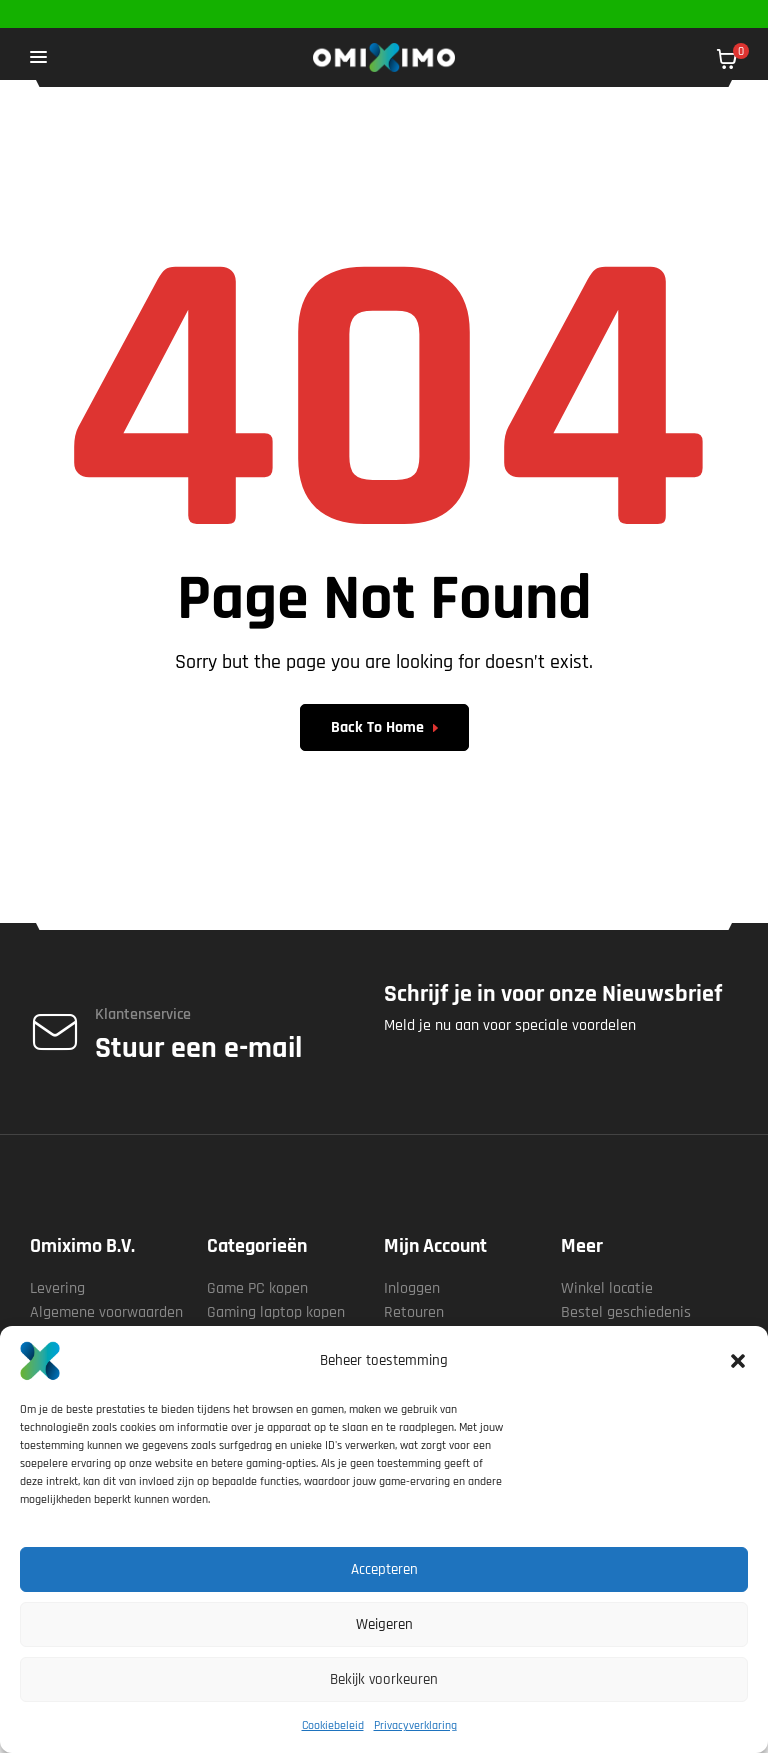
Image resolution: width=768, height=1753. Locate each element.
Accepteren (384, 1569)
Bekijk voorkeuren (384, 1679)
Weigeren (384, 1624)
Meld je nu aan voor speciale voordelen (510, 1025)
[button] (738, 1361)
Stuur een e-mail (198, 1048)
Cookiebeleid (333, 1725)
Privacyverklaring (415, 1725)
